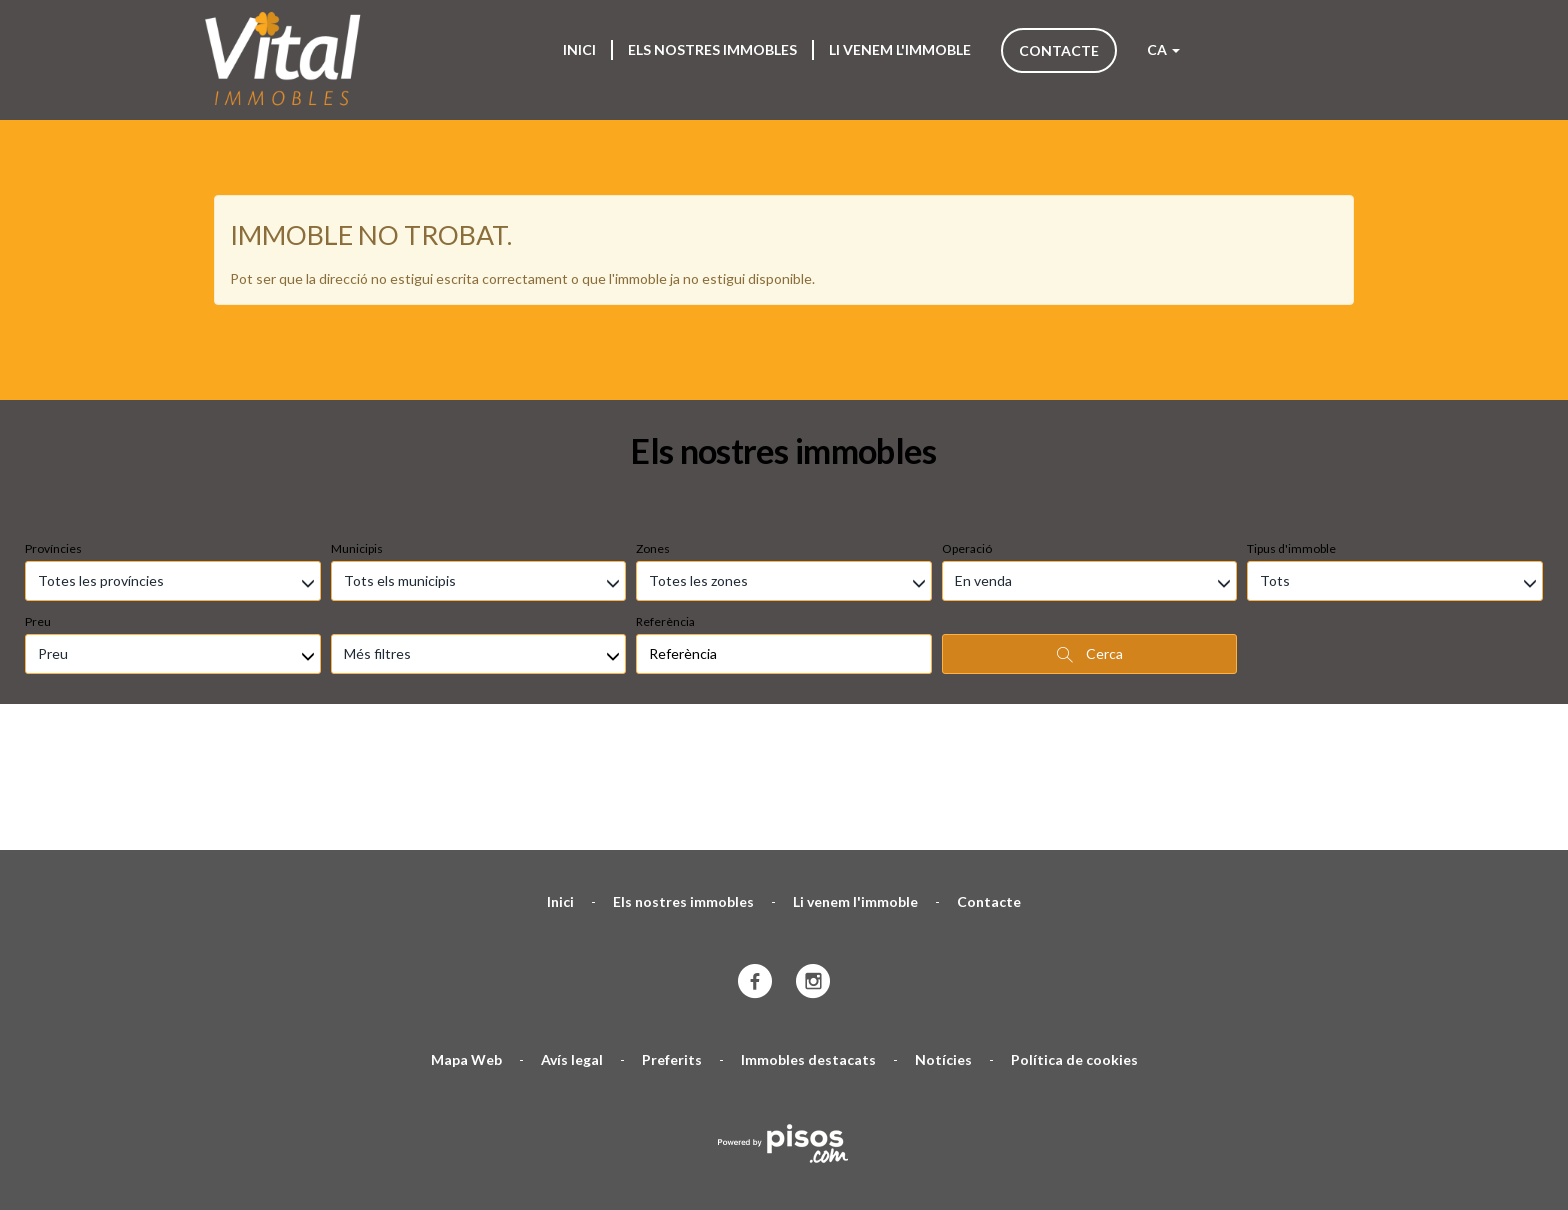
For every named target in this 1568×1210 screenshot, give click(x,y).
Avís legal (572, 939)
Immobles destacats (808, 939)
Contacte (1059, 50)
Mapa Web (466, 939)
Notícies (943, 939)
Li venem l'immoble (900, 49)
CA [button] (1163, 49)
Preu (38, 501)
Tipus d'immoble (1291, 428)
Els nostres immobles (712, 49)
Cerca (1090, 534)
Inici (579, 49)
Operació (967, 428)
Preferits (672, 939)
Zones (653, 428)
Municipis (357, 428)
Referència (665, 501)
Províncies (53, 428)
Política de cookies (1074, 939)
